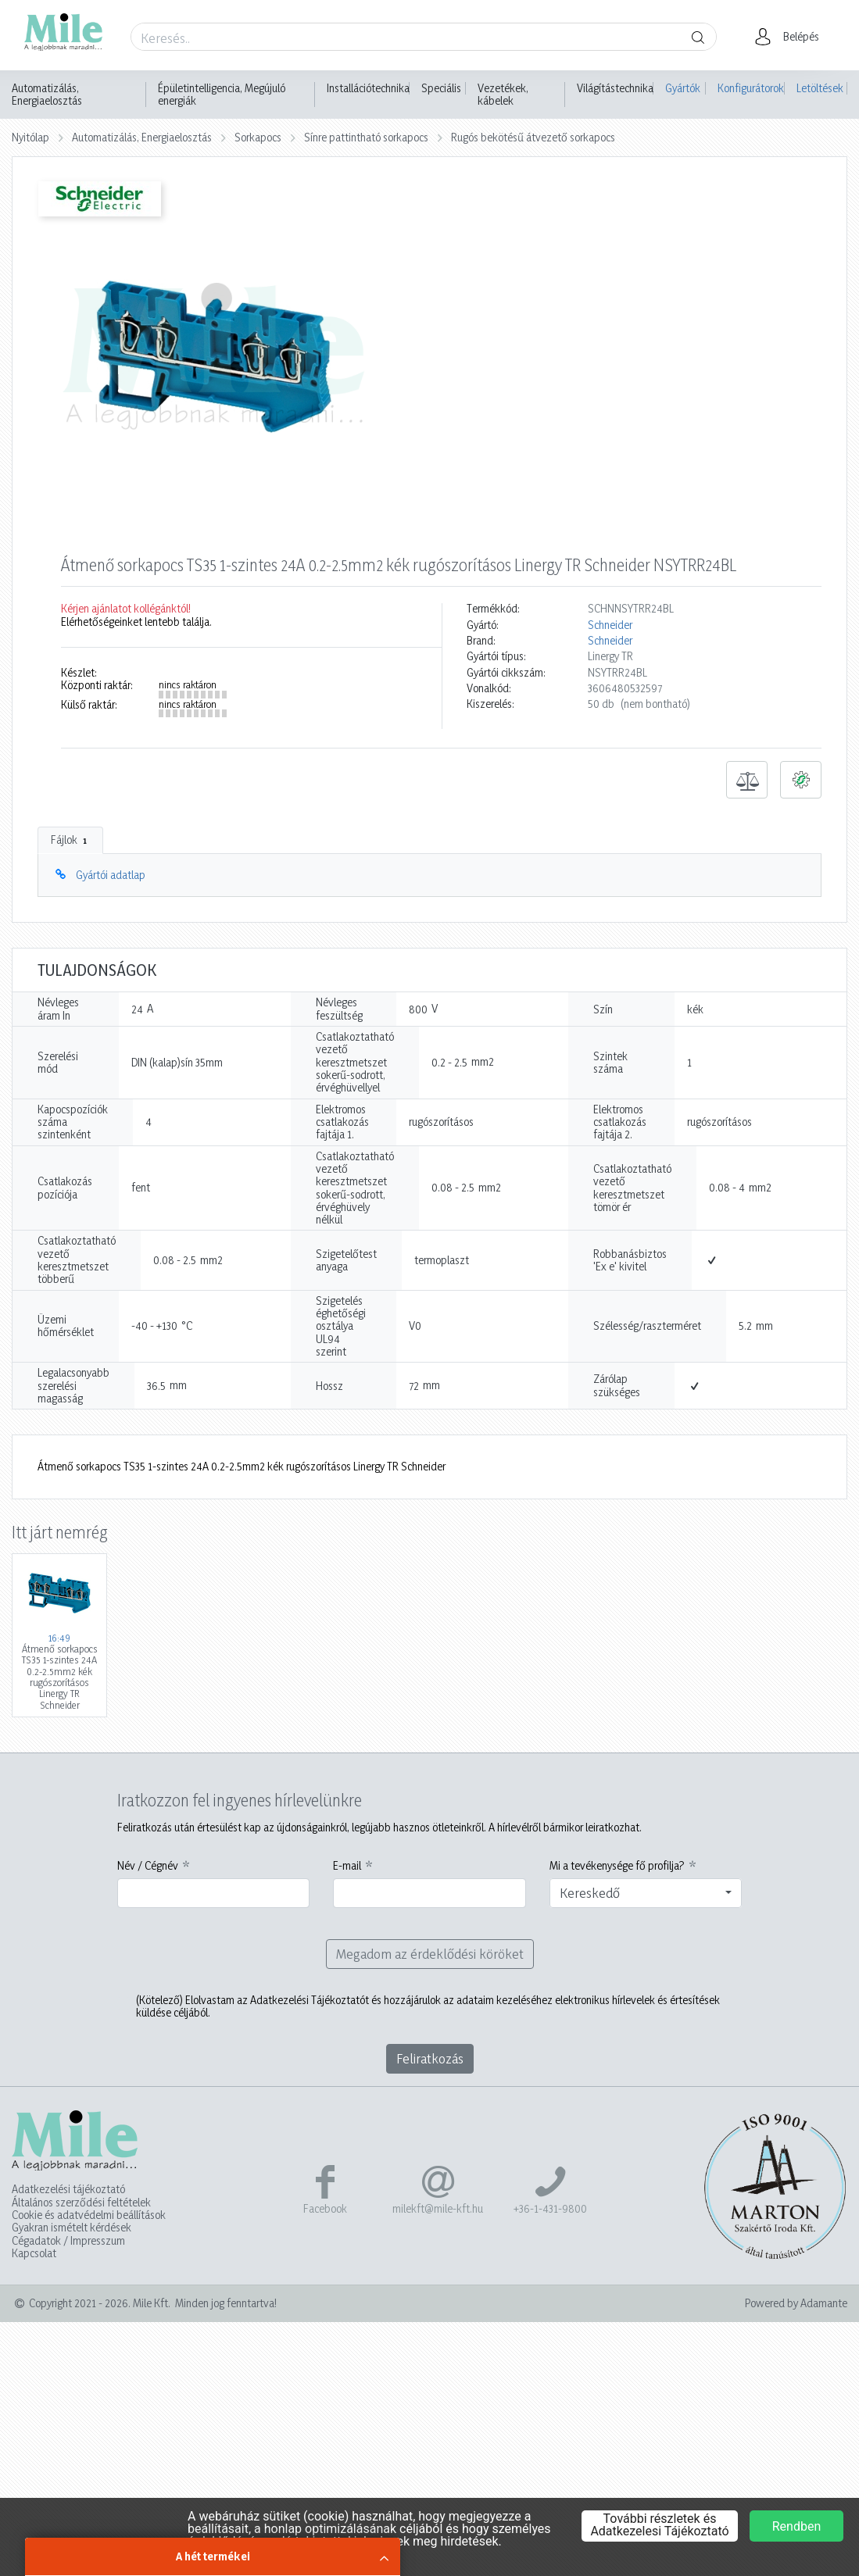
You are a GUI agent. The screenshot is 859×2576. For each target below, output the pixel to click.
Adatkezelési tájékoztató (68, 2189)
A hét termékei (213, 2556)
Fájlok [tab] (70, 840)
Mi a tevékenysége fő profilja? (617, 1866)
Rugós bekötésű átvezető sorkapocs (533, 137)
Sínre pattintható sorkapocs (366, 137)
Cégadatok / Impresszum (68, 2241)
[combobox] (646, 1893)
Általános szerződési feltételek (81, 2202)
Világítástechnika (615, 88)
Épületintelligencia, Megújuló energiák (221, 94)
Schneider (610, 625)
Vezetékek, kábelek (503, 94)
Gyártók (682, 88)
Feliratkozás (430, 2058)
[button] (791, 37)
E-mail (347, 1866)
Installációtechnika (368, 88)
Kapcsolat (34, 2253)
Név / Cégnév (147, 1866)
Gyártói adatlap (110, 874)
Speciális (441, 88)
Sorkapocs (257, 137)
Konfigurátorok (751, 88)
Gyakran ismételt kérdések (71, 2227)
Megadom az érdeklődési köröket (430, 1953)
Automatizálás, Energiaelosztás (47, 94)
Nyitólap (30, 137)
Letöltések (819, 88)
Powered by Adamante (796, 2303)
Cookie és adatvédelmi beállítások (89, 2215)
